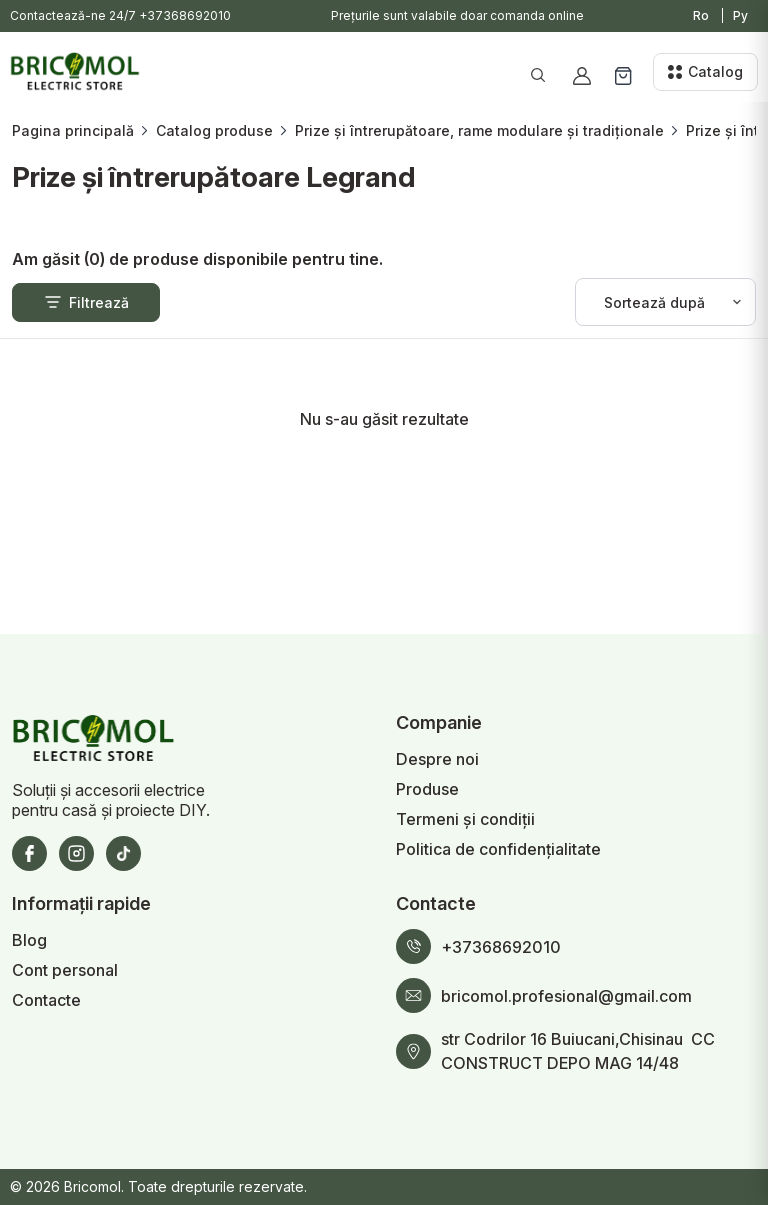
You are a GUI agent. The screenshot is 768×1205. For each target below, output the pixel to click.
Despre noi (437, 759)
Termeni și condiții (465, 819)
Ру (740, 15)
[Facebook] (29, 853)
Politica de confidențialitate (498, 849)
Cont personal (65, 970)
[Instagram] (76, 853)
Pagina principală (73, 130)
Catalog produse (214, 130)
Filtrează (86, 302)
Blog (29, 940)
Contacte (46, 1000)
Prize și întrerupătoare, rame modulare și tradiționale (479, 130)
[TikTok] (123, 853)
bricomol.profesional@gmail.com (566, 996)
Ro (701, 15)
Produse (427, 789)
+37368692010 (185, 15)
